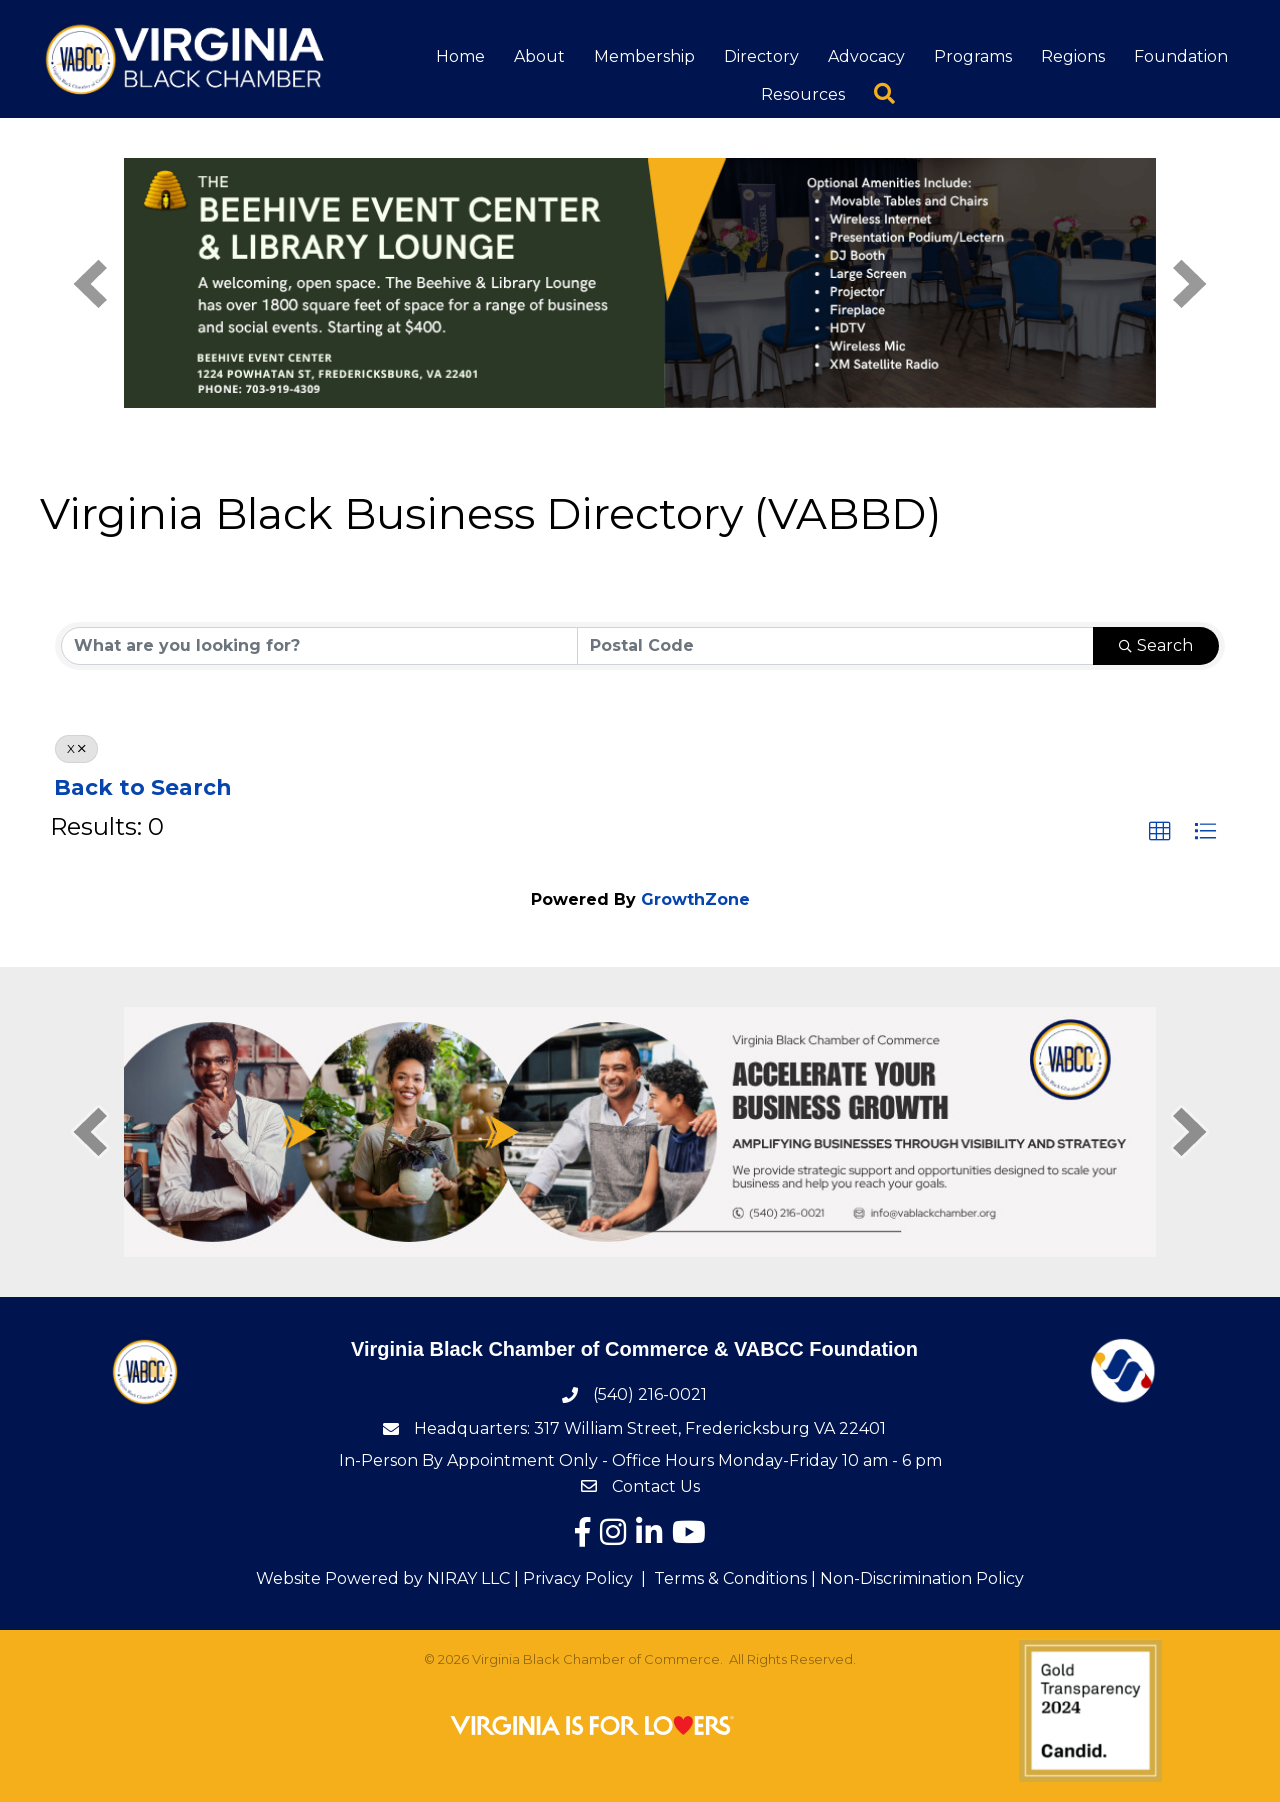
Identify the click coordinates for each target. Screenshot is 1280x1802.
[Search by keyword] (319, 646)
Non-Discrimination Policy (922, 1578)
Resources (803, 94)
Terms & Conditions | (735, 1578)
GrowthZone (695, 899)
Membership (644, 56)
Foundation (1181, 56)
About (539, 56)
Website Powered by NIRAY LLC (383, 1578)
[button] (1160, 832)
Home (460, 56)
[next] (1190, 283)
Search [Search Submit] (1156, 645)
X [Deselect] (76, 748)
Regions (1073, 56)
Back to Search (142, 787)
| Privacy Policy (571, 1578)
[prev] (90, 283)
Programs (973, 56)
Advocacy (866, 56)
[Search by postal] (835, 646)
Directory (761, 56)
